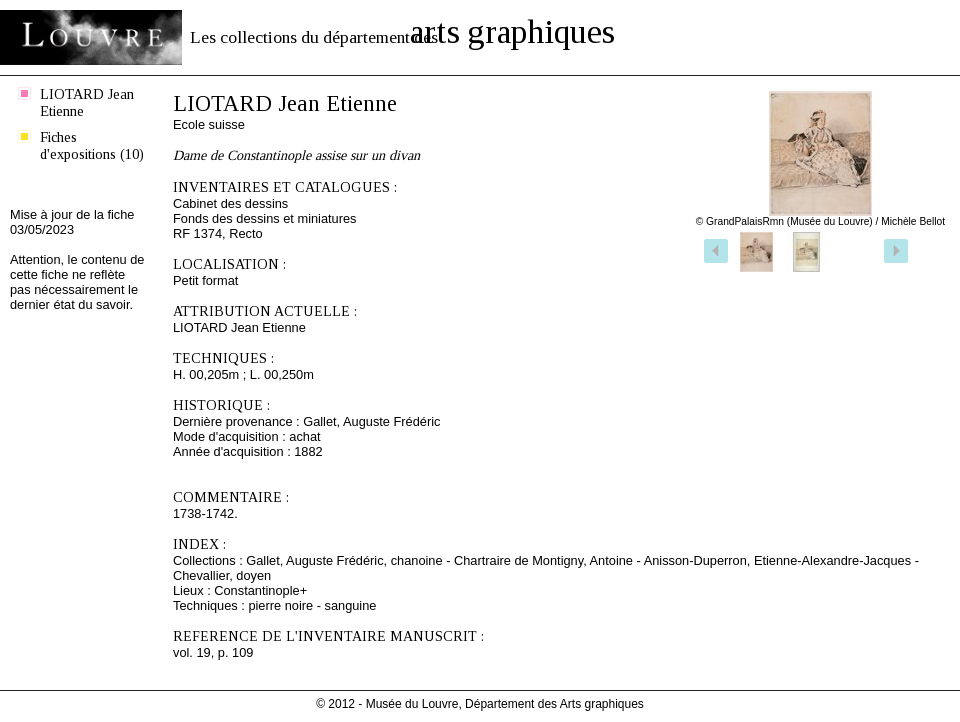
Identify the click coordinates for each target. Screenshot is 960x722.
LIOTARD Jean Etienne (87, 102)
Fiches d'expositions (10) (92, 145)
